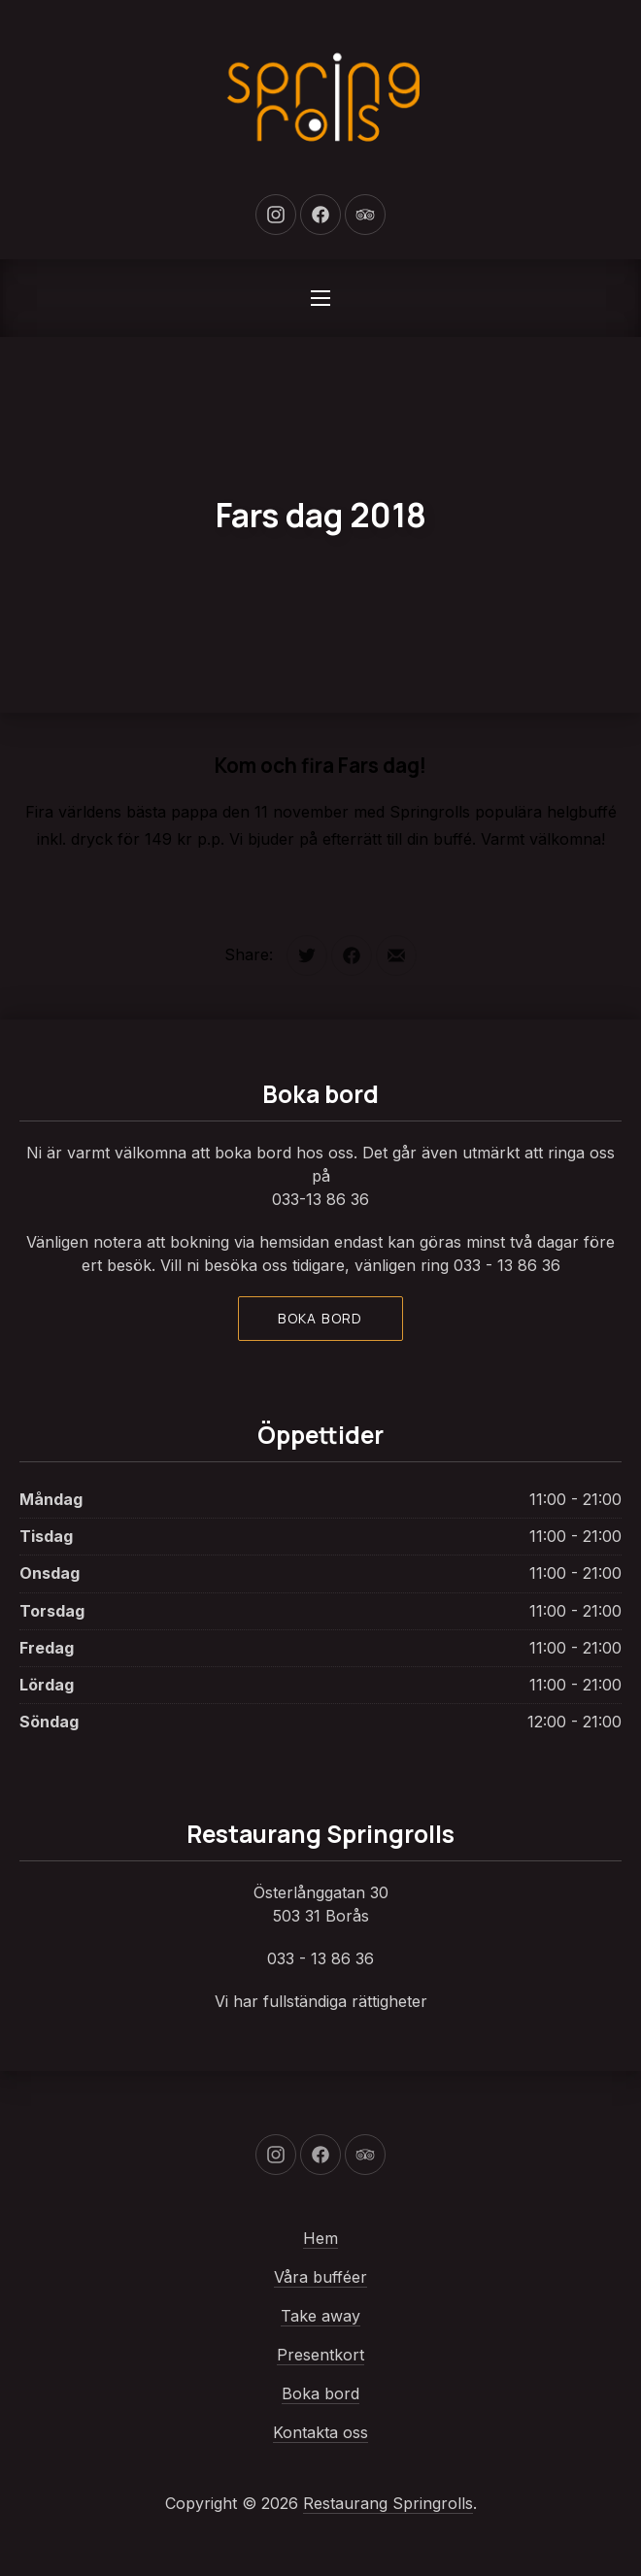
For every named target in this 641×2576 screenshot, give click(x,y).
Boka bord (320, 1318)
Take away (320, 2315)
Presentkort (320, 2354)
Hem (320, 2238)
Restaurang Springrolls (388, 2503)
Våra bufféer (320, 2277)
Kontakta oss (320, 2432)
